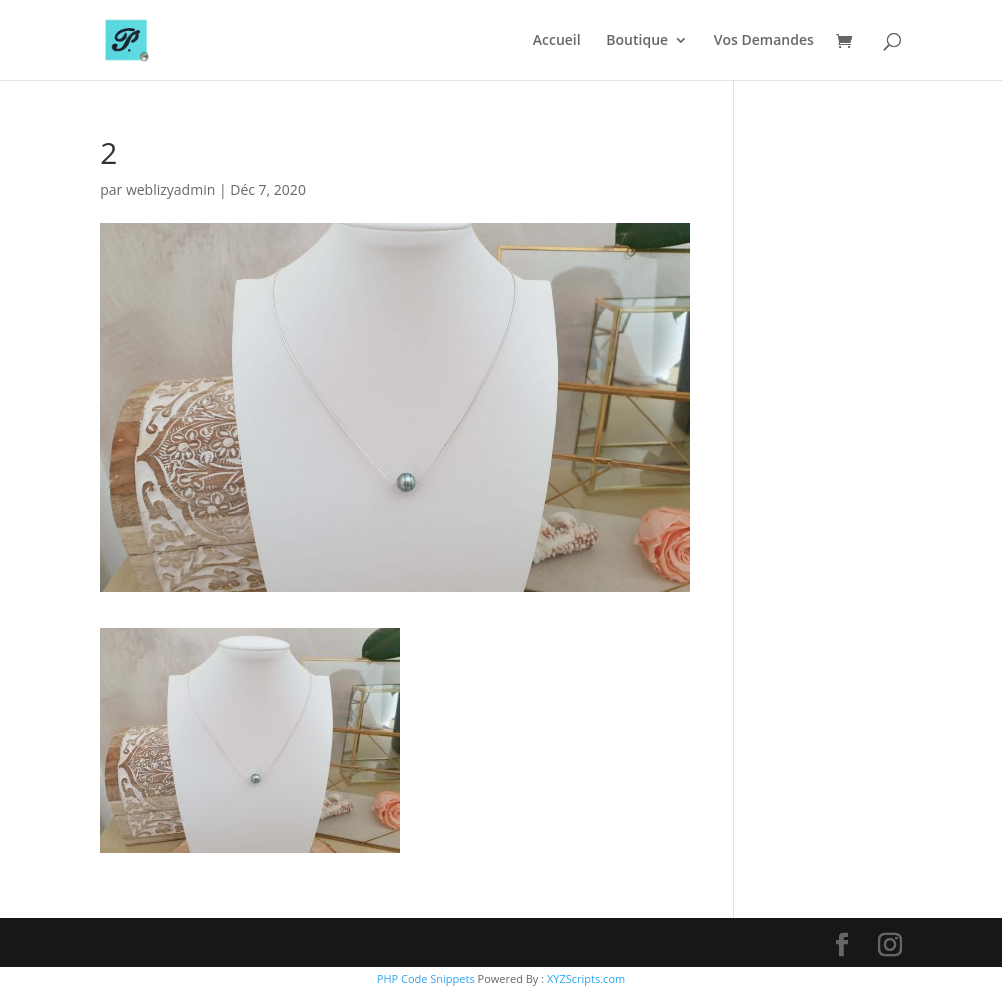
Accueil (557, 41)
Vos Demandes (764, 41)
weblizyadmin (170, 189)
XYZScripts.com (586, 978)
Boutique (637, 41)
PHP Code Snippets (426, 978)
